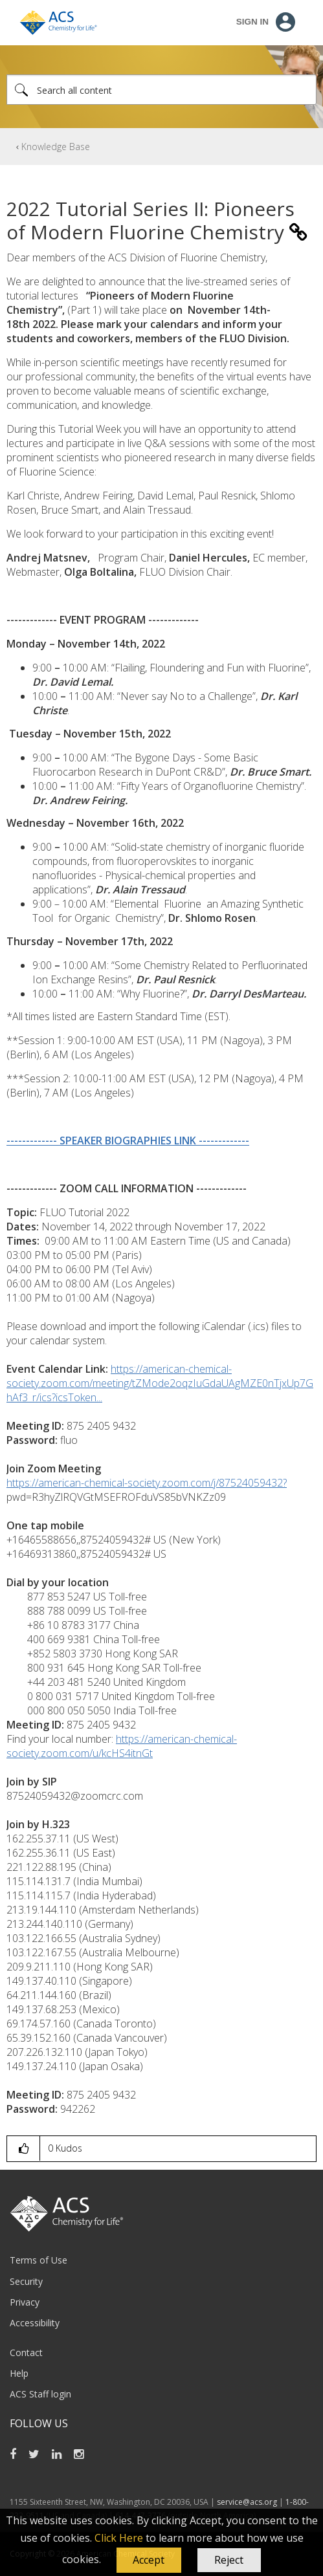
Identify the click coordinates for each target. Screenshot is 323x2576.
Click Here (119, 2538)
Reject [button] (228, 2560)
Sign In (252, 22)
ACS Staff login (40, 2394)
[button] (149, 2560)
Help (19, 2373)
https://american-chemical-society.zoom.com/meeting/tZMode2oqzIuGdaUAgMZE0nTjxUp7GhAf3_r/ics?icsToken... (159, 1383)
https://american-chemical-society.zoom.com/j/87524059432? (146, 1483)
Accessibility (35, 2323)
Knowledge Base (55, 146)
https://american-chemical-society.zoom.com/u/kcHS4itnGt (121, 1746)
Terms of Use (38, 2260)
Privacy (24, 2302)
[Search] (161, 89)
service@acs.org (247, 2501)
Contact (26, 2352)
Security (26, 2281)
